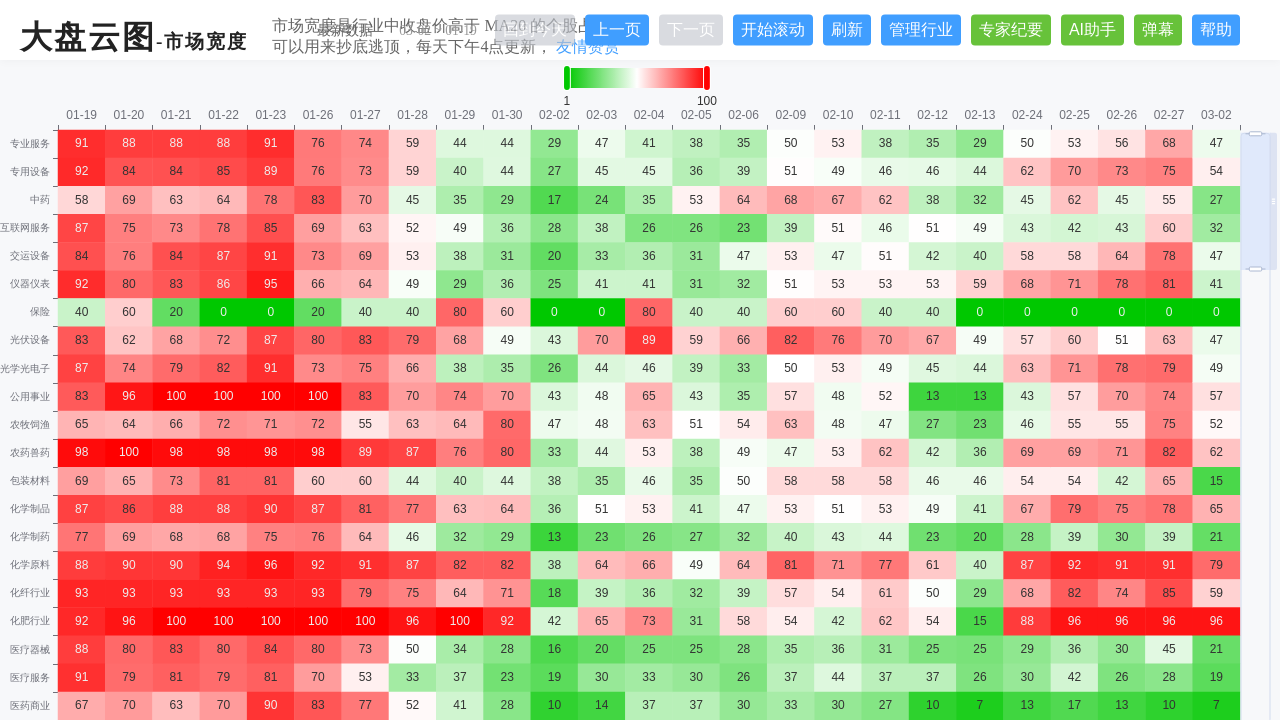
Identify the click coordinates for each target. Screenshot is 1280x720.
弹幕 (1158, 29)
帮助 (1216, 29)
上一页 (617, 29)
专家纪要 (1011, 29)
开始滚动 (773, 29)
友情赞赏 (588, 46)
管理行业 (921, 29)
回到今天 (535, 29)
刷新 (847, 29)
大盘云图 (88, 37)
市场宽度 (206, 41)
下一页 (691, 29)
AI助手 (1092, 29)
